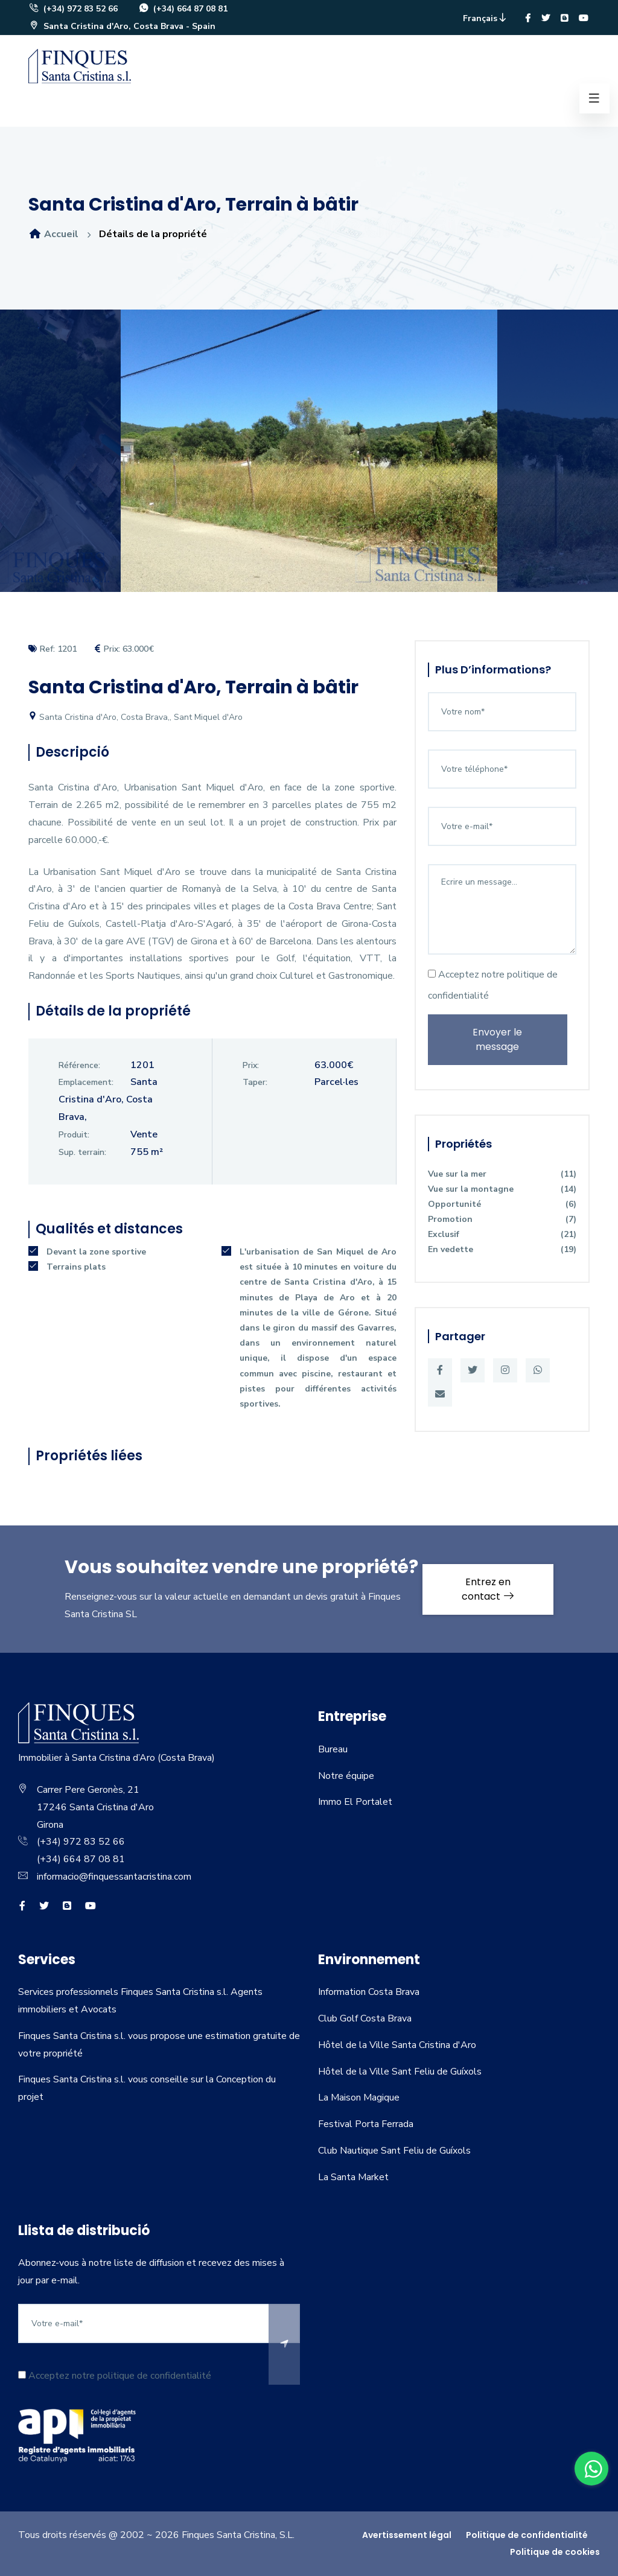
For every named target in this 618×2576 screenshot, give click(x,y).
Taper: (255, 1082)
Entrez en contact (488, 1589)
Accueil (53, 234)
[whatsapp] (591, 2468)
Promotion (502, 1219)
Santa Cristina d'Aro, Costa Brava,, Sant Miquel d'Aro (135, 717)
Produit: (74, 1134)
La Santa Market (353, 2177)
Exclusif (502, 1234)
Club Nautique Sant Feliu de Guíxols (394, 2150)
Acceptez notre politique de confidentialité (493, 985)
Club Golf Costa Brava (365, 2018)
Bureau (333, 1749)
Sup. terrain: (82, 1152)
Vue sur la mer (502, 1173)
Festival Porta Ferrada (365, 2124)
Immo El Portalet (355, 1801)
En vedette (502, 1249)
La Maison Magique (359, 2097)
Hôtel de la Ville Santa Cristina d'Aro (397, 2045)
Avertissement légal (406, 2535)
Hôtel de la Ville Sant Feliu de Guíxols (400, 2071)
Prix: (251, 1065)
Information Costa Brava (368, 1992)
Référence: (79, 1065)
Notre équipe (346, 1776)
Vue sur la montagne (502, 1189)
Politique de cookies (555, 2552)
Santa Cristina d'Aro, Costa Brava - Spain (121, 26)
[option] (309, 460)
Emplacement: (86, 1082)
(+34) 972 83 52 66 (73, 8)
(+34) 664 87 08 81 (183, 8)
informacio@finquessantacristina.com (114, 1876)
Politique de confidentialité (527, 2535)
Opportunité (502, 1204)
